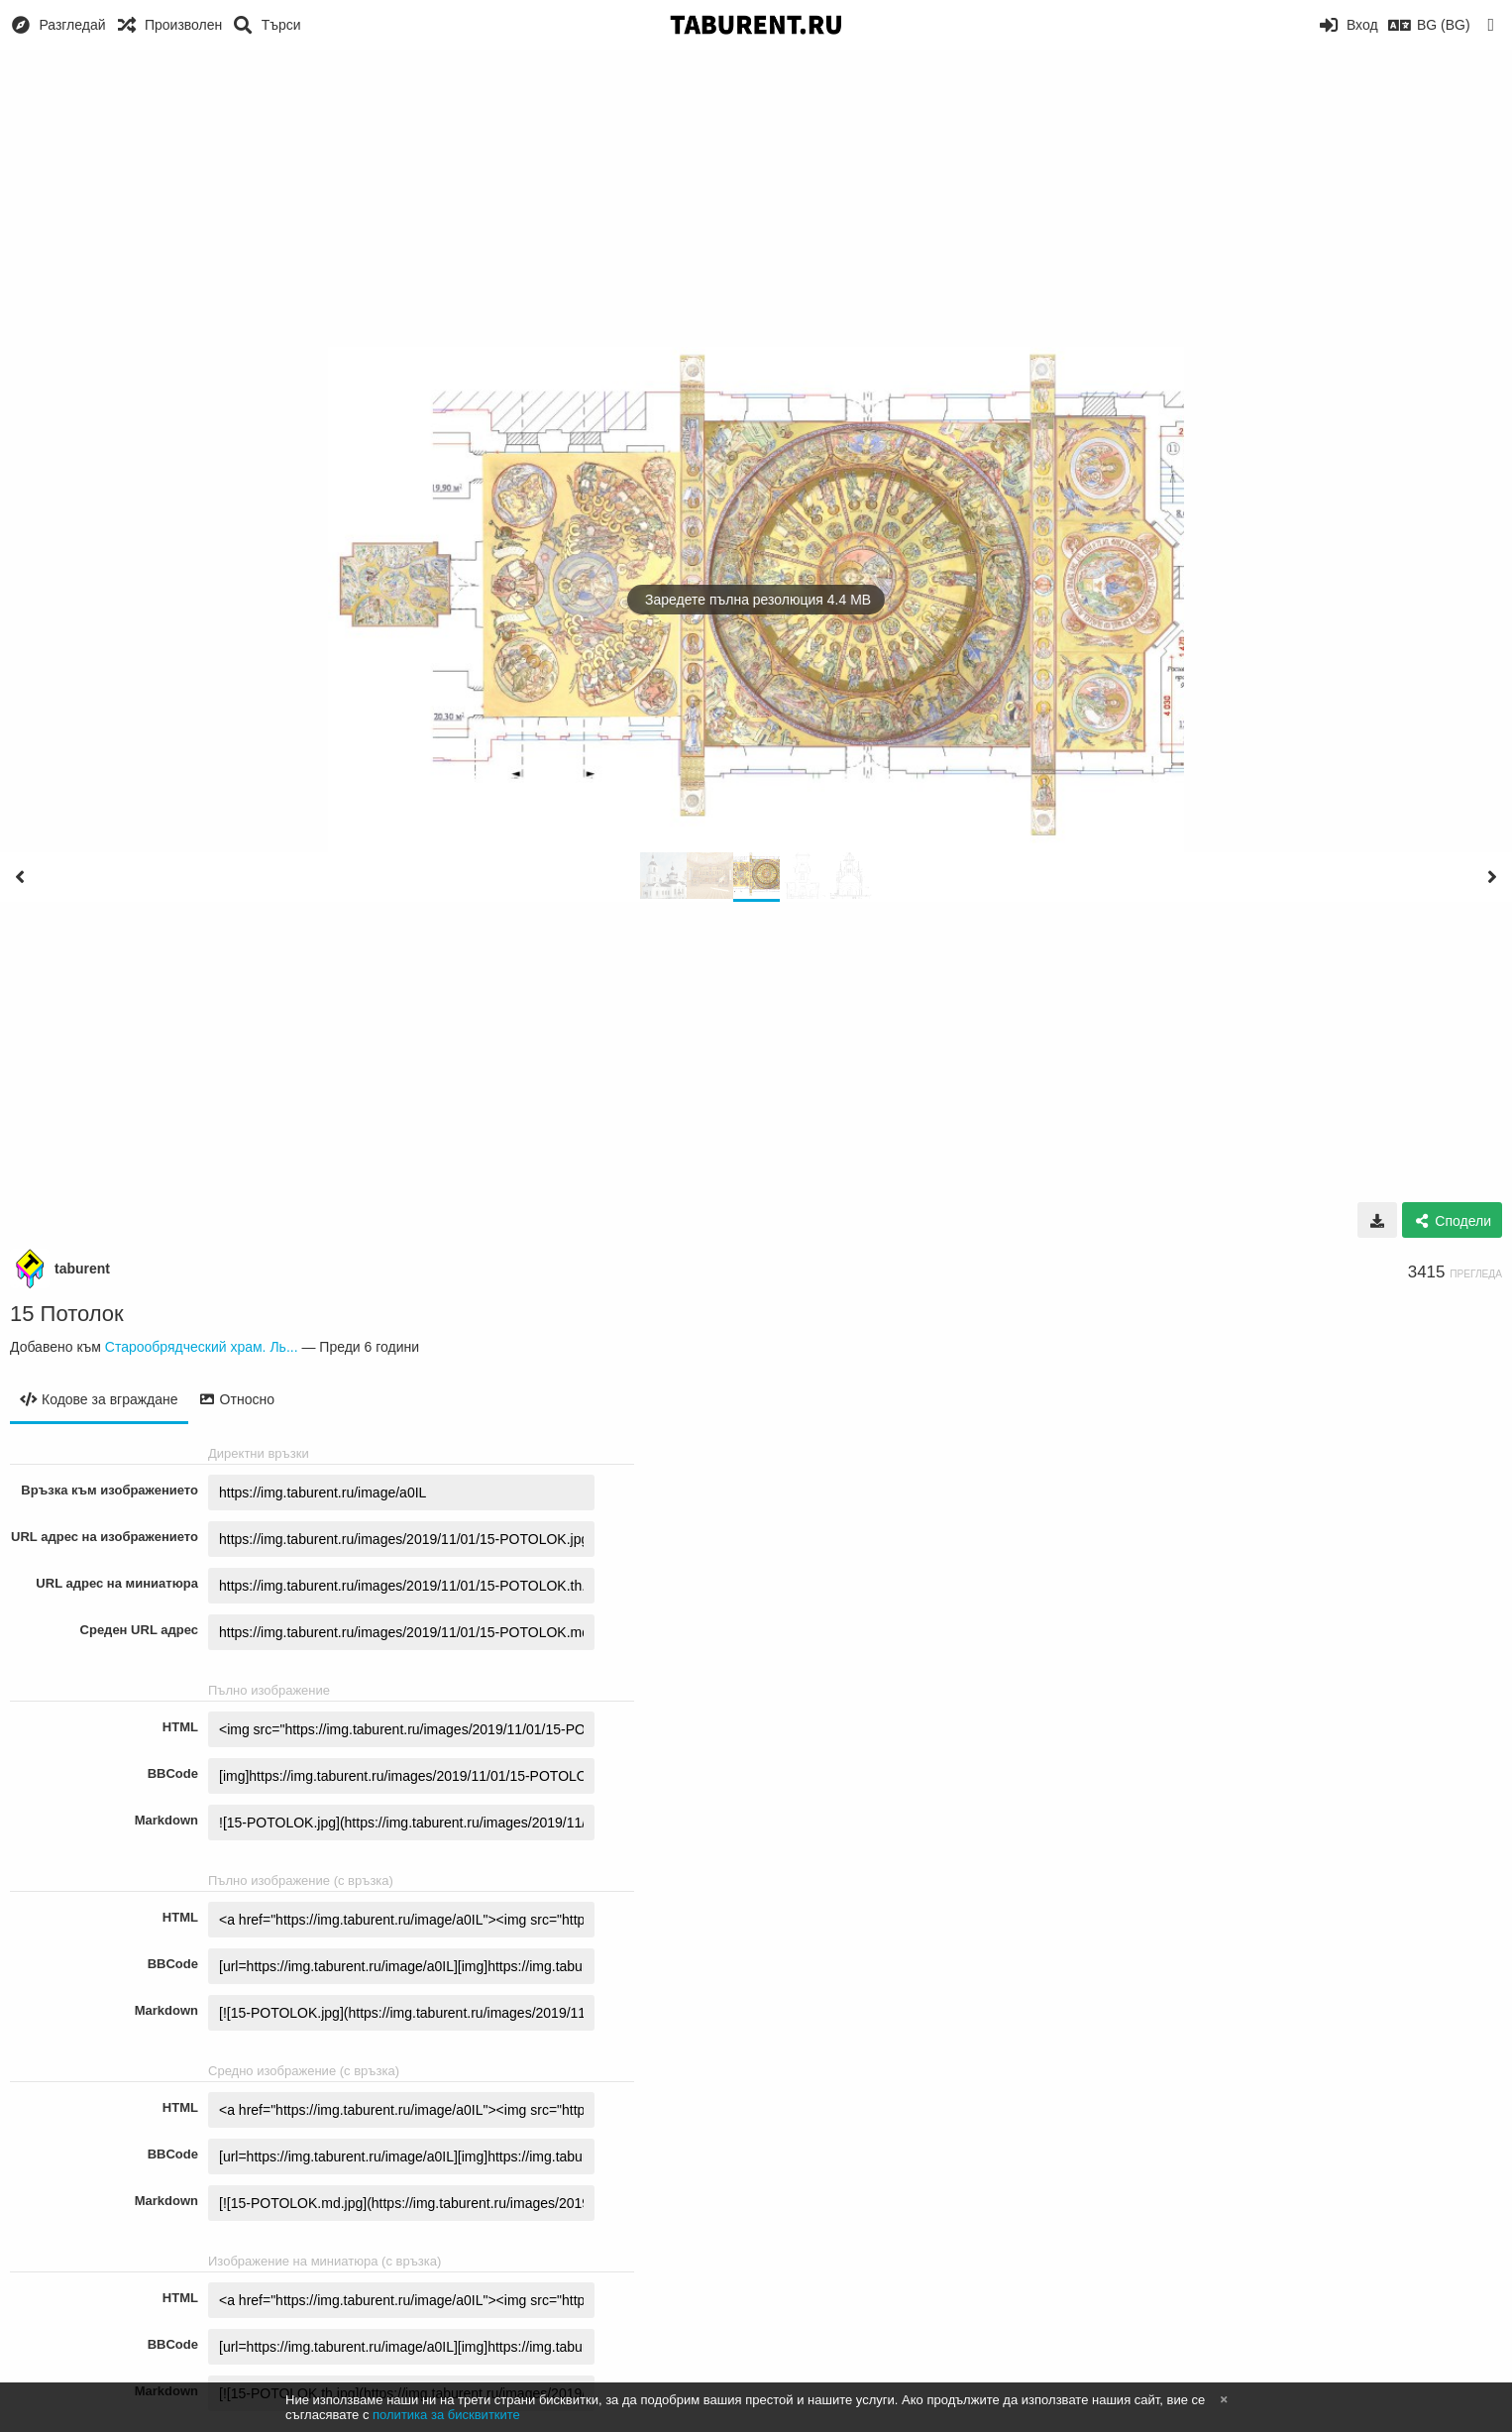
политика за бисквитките (446, 2414)
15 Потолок (67, 1313)
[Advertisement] (756, 198)
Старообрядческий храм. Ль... (201, 1347)
